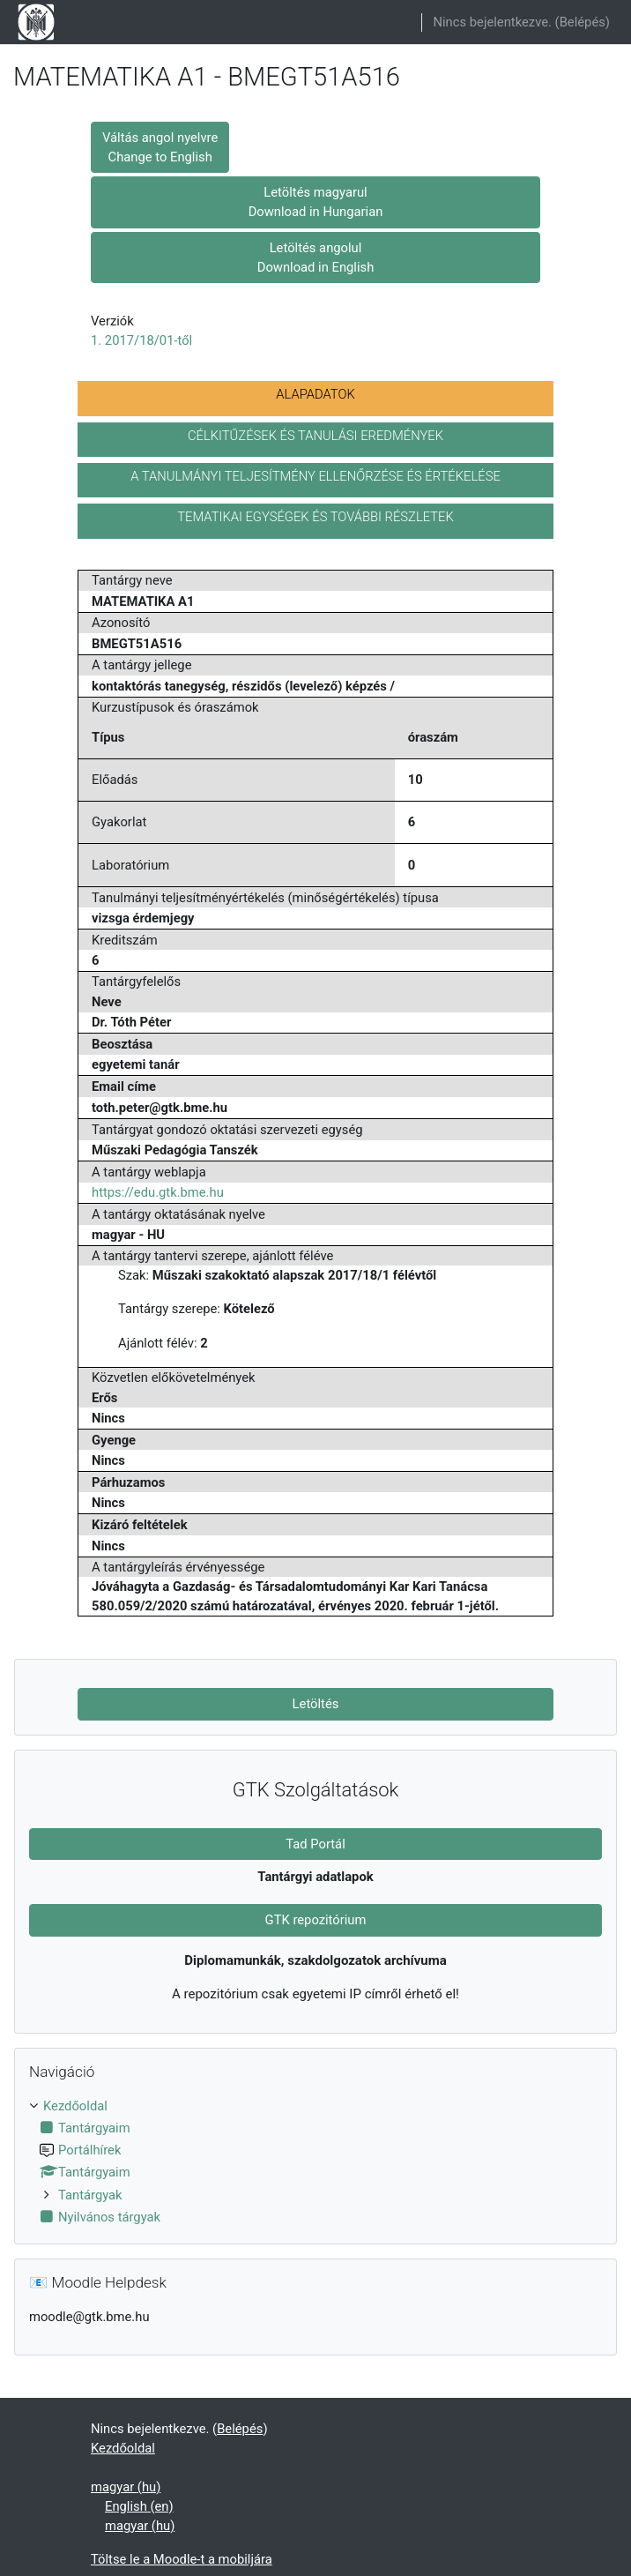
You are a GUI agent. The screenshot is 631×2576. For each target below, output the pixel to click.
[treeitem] (315, 2161)
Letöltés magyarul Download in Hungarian (316, 202)
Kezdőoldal (75, 2106)
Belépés (582, 22)
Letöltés (316, 1704)
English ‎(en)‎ (139, 2506)
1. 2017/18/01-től (141, 340)
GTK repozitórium (316, 1920)
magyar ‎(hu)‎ (125, 2487)
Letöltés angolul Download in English (316, 257)
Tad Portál (315, 1844)
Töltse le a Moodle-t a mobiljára (181, 2559)
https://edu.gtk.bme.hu (158, 1192)
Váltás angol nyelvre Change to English (160, 147)
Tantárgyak (90, 2195)
